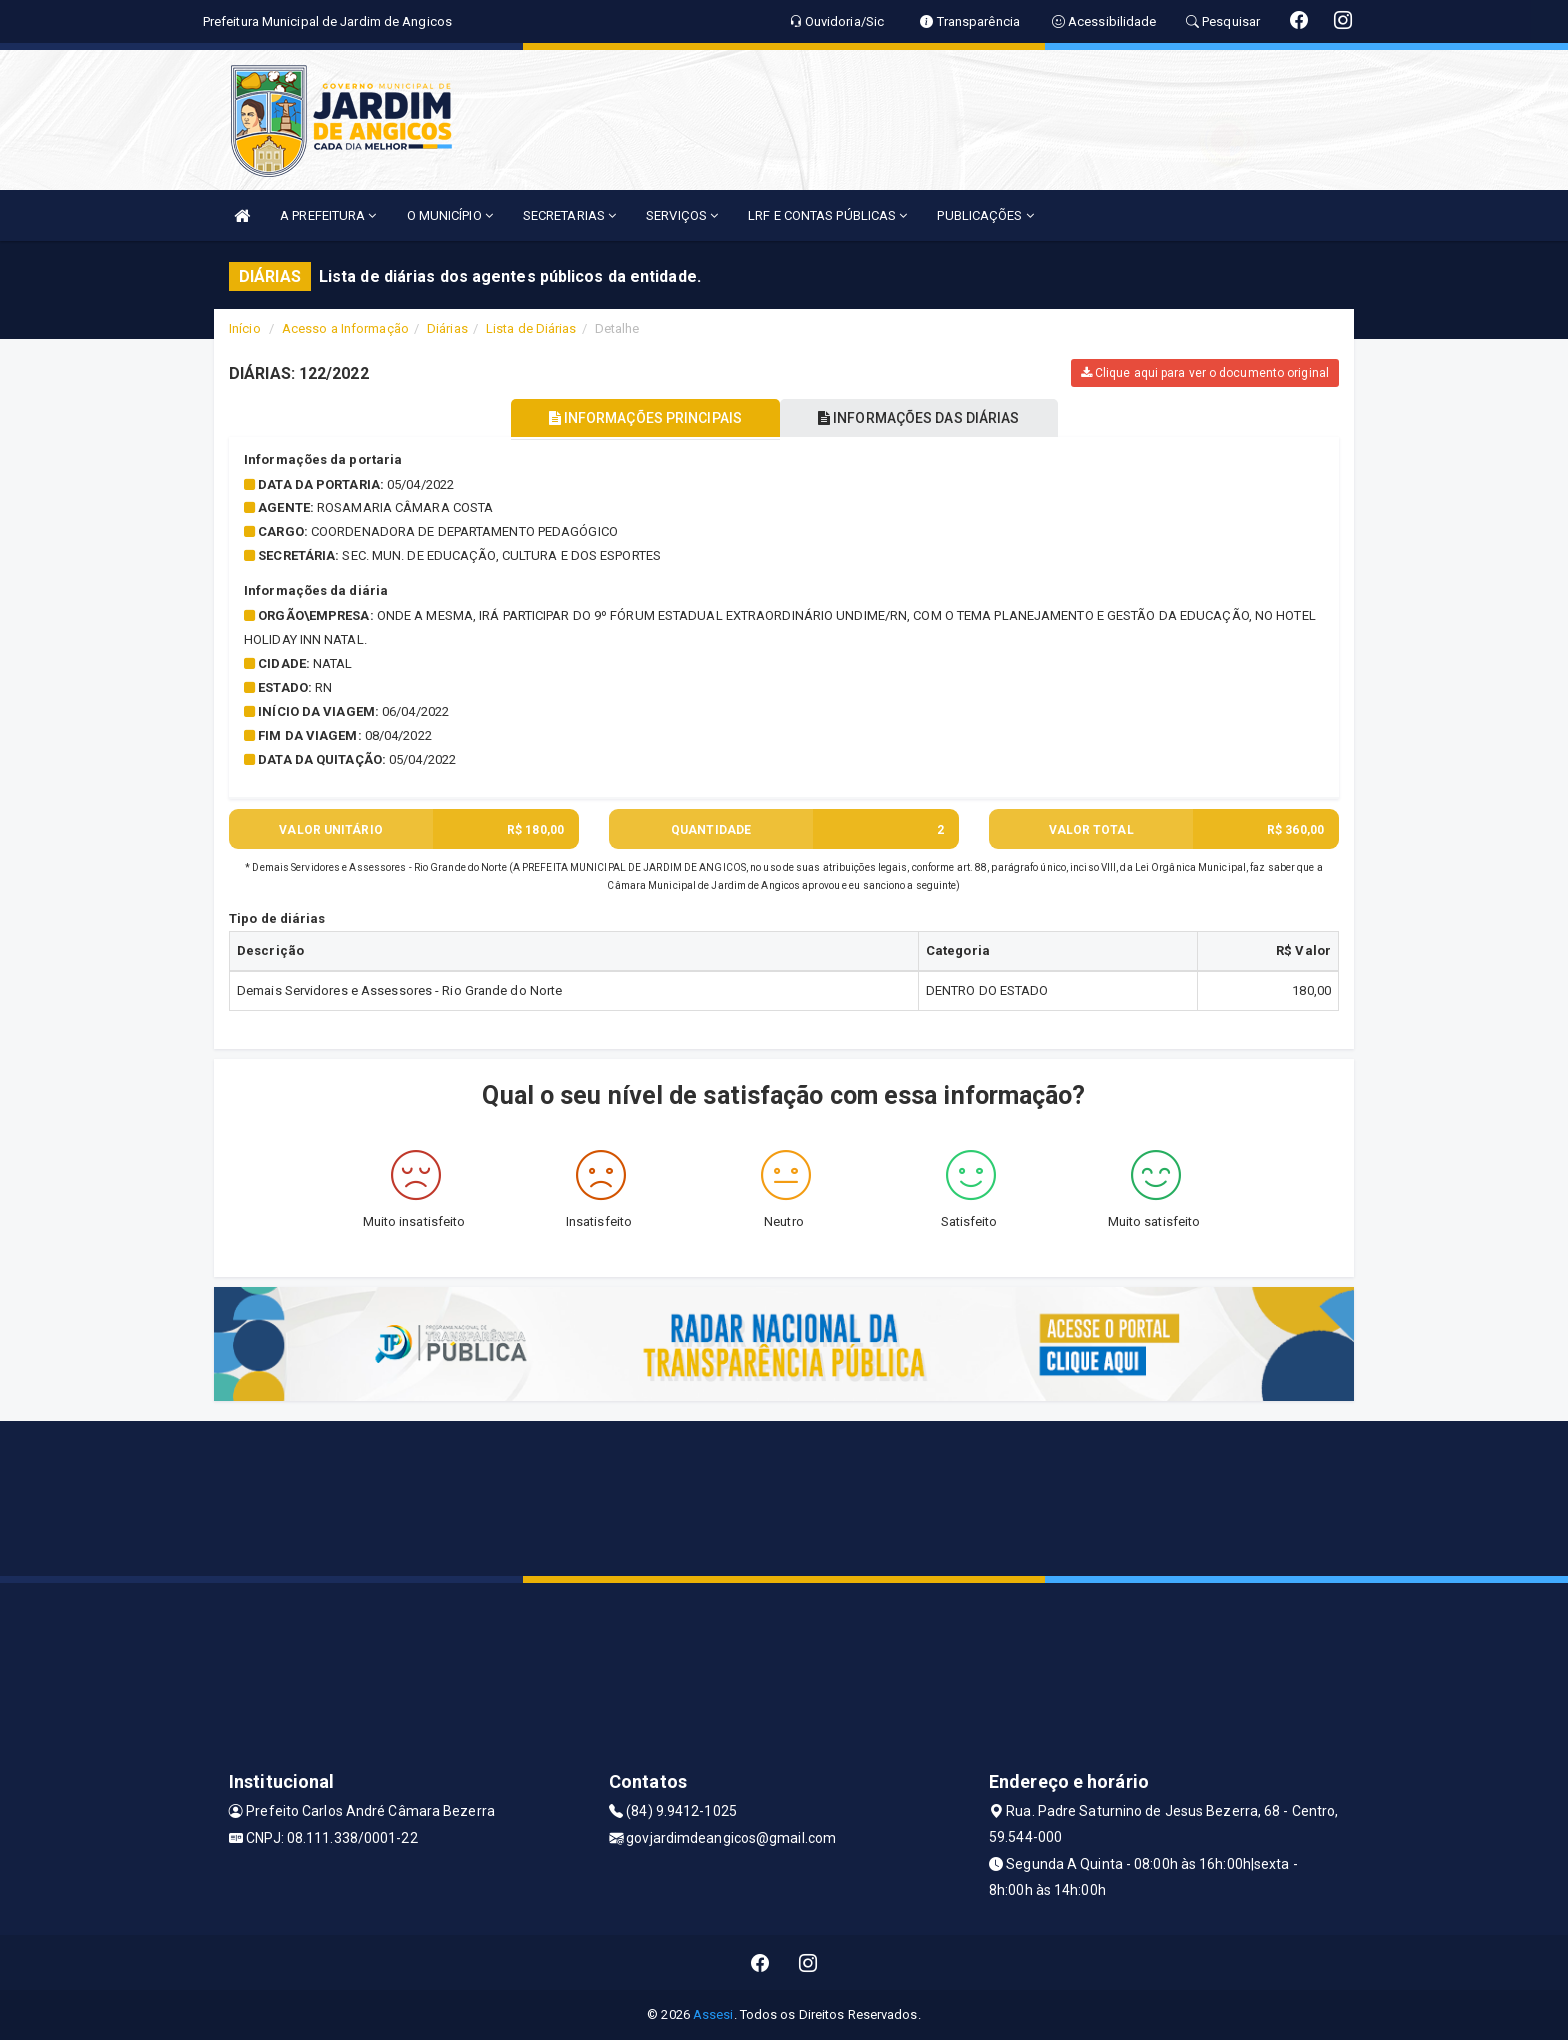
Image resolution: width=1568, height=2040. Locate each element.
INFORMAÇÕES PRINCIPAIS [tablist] (641, 418)
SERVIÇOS (682, 215)
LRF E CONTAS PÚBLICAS (827, 215)
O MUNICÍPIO (450, 215)
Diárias (447, 328)
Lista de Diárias (531, 328)
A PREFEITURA (328, 215)
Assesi (713, 2014)
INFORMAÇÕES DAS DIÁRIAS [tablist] (923, 418)
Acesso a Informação (345, 328)
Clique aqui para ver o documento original (1205, 373)
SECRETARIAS (569, 215)
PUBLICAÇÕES (985, 215)
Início (245, 328)
